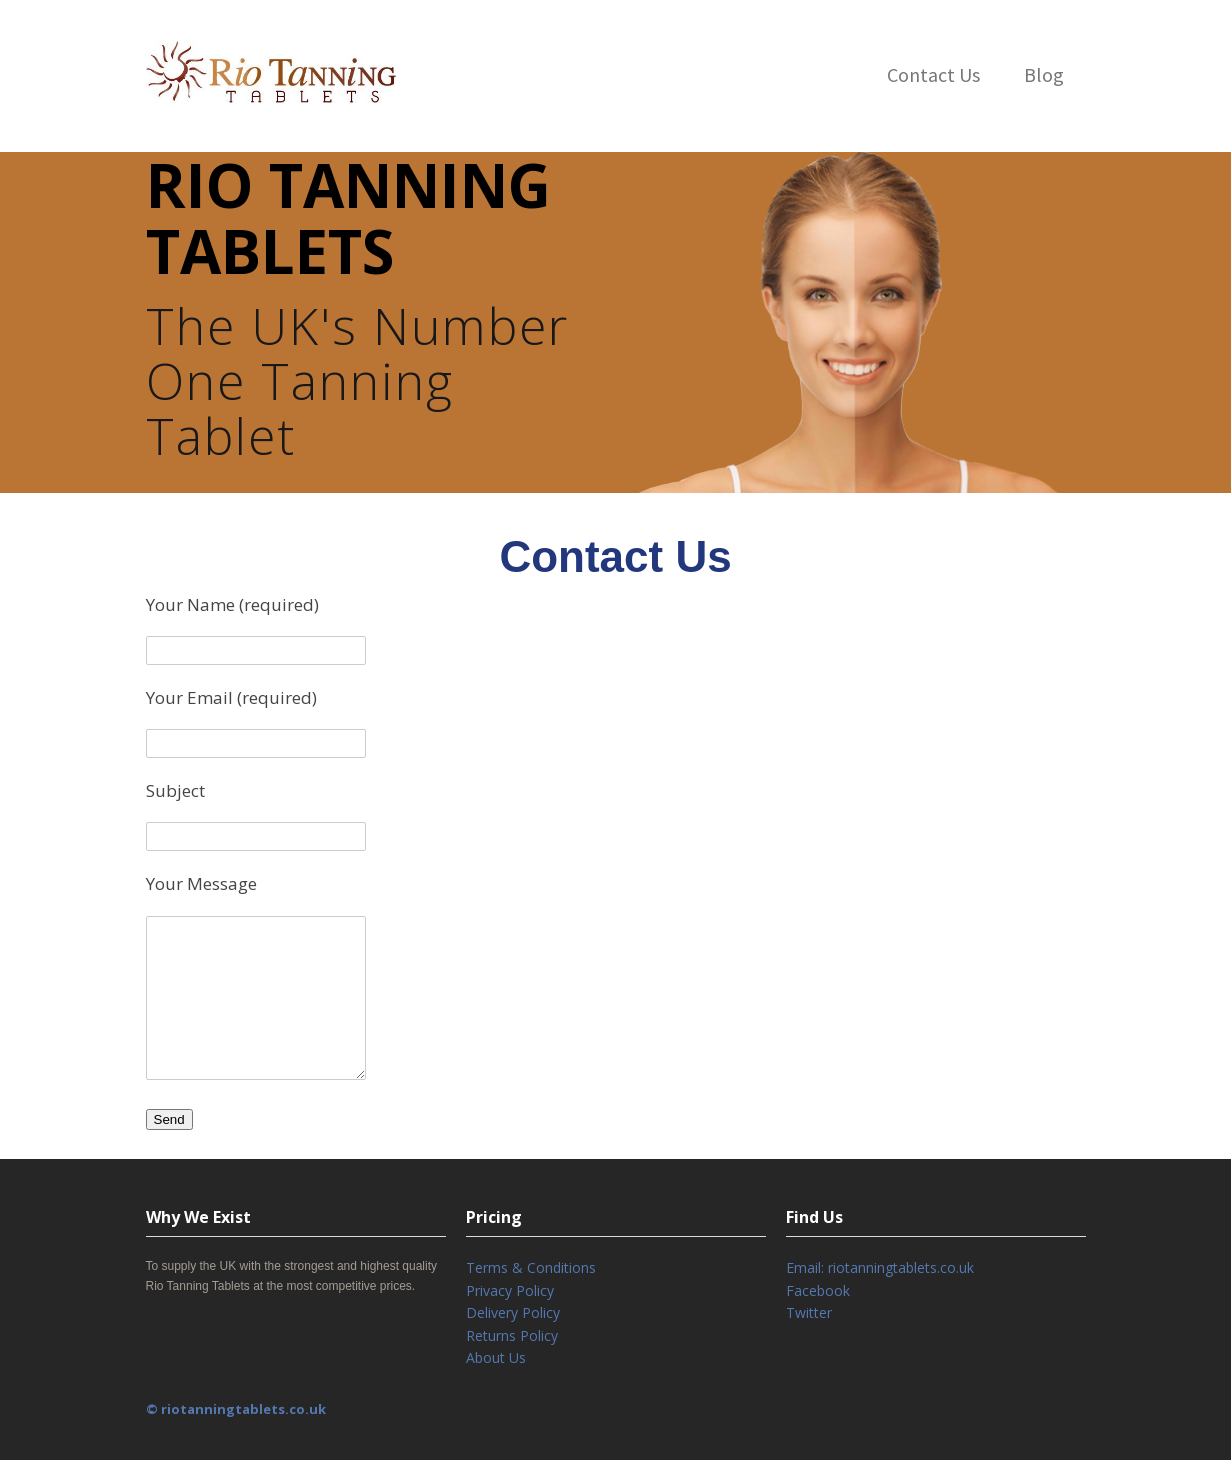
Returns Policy (512, 1335)
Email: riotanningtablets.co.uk (880, 1267)
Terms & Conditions (531, 1267)
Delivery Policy (513, 1312)
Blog (1044, 74)
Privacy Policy (510, 1290)
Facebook (818, 1290)
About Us (496, 1357)
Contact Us (933, 74)
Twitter (809, 1312)
